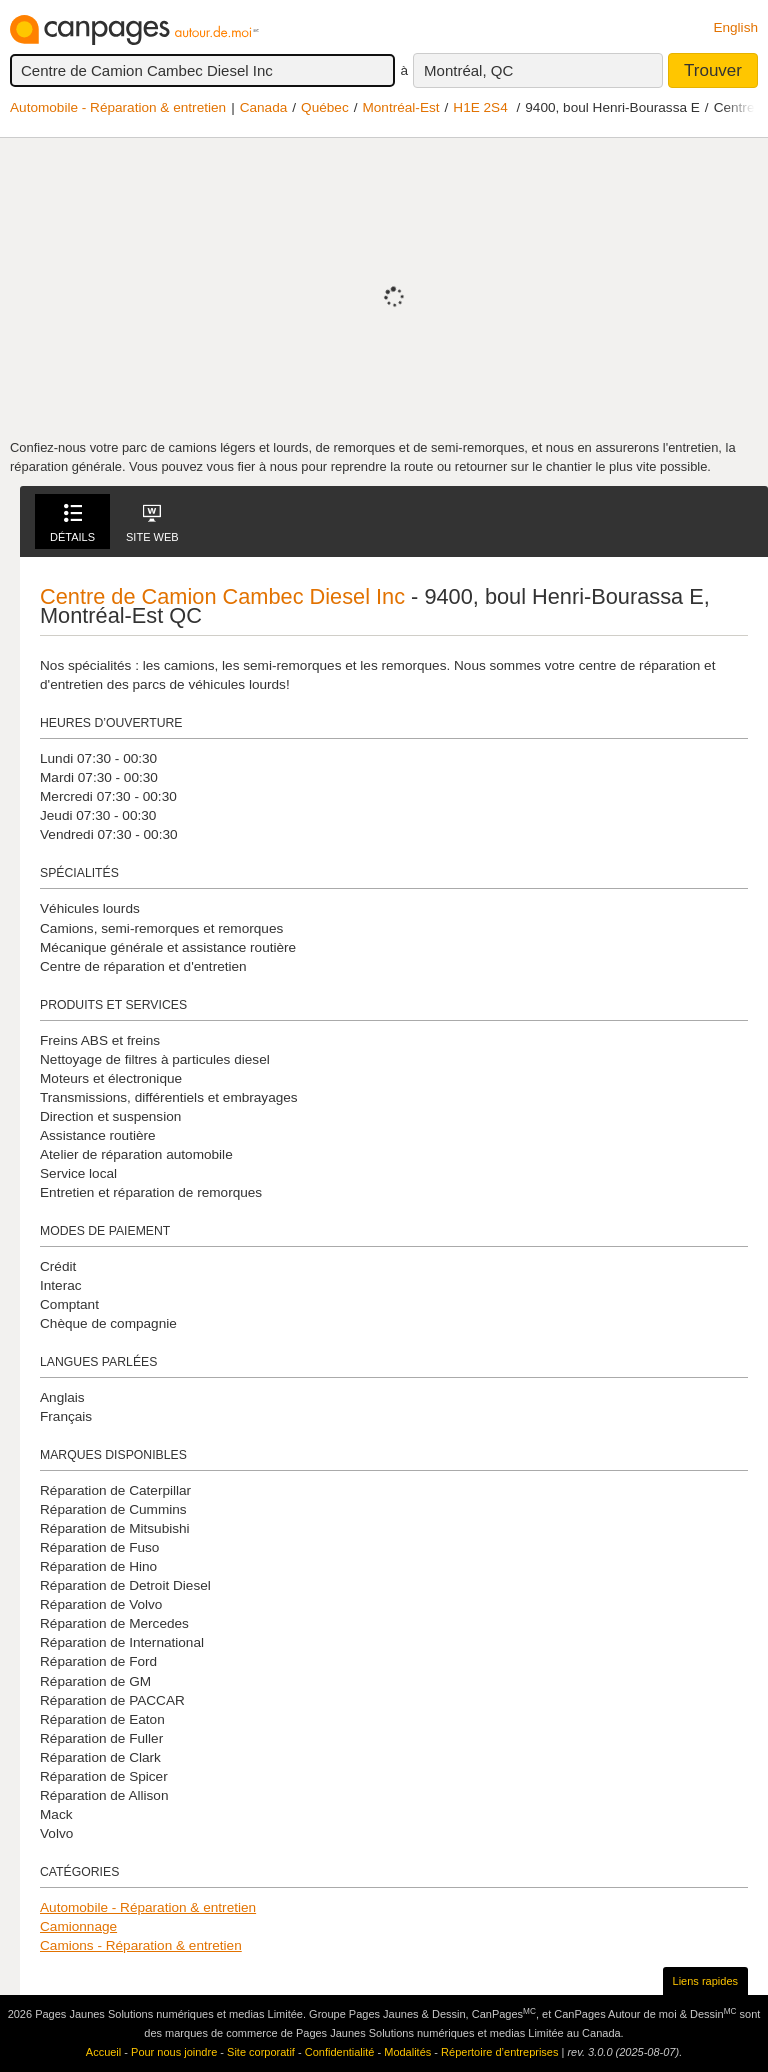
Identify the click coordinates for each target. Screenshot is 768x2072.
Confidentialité (340, 2052)
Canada (264, 107)
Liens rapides (705, 1981)
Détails (72, 523)
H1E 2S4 (480, 107)
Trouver (713, 70)
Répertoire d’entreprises (499, 2052)
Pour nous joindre (174, 2052)
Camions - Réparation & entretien (141, 1945)
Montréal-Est (400, 107)
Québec (325, 107)
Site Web (152, 523)
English (735, 27)
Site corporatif (261, 2052)
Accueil (103, 2052)
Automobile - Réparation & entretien (118, 107)
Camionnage (78, 1926)
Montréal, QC (468, 70)
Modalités (407, 2052)
